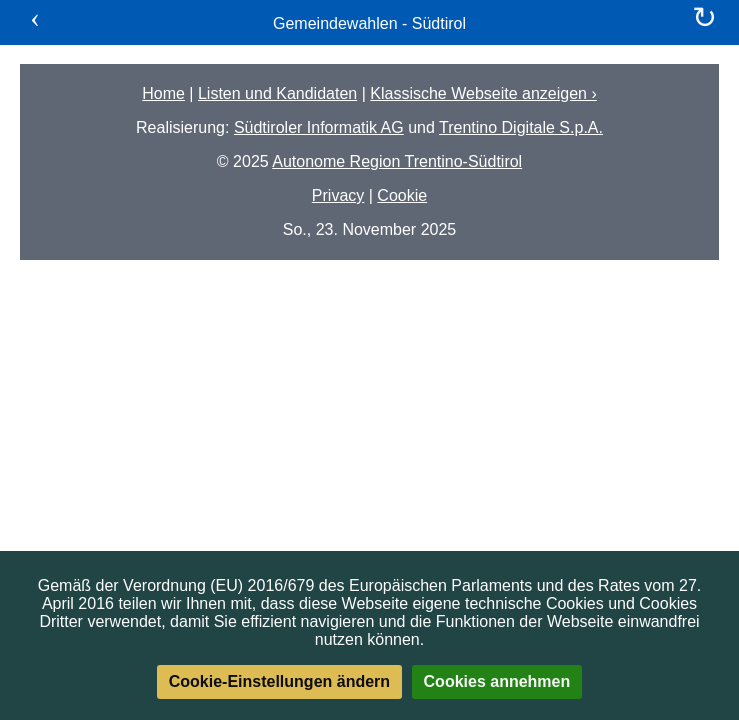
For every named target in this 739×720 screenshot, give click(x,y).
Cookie (402, 195)
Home (163, 93)
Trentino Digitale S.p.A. (521, 127)
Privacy (338, 195)
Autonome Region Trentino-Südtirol (397, 161)
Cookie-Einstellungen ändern (279, 681)
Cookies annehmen (497, 681)
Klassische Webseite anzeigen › (483, 93)
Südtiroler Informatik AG (319, 127)
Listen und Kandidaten (277, 93)
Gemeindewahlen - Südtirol (369, 23)
